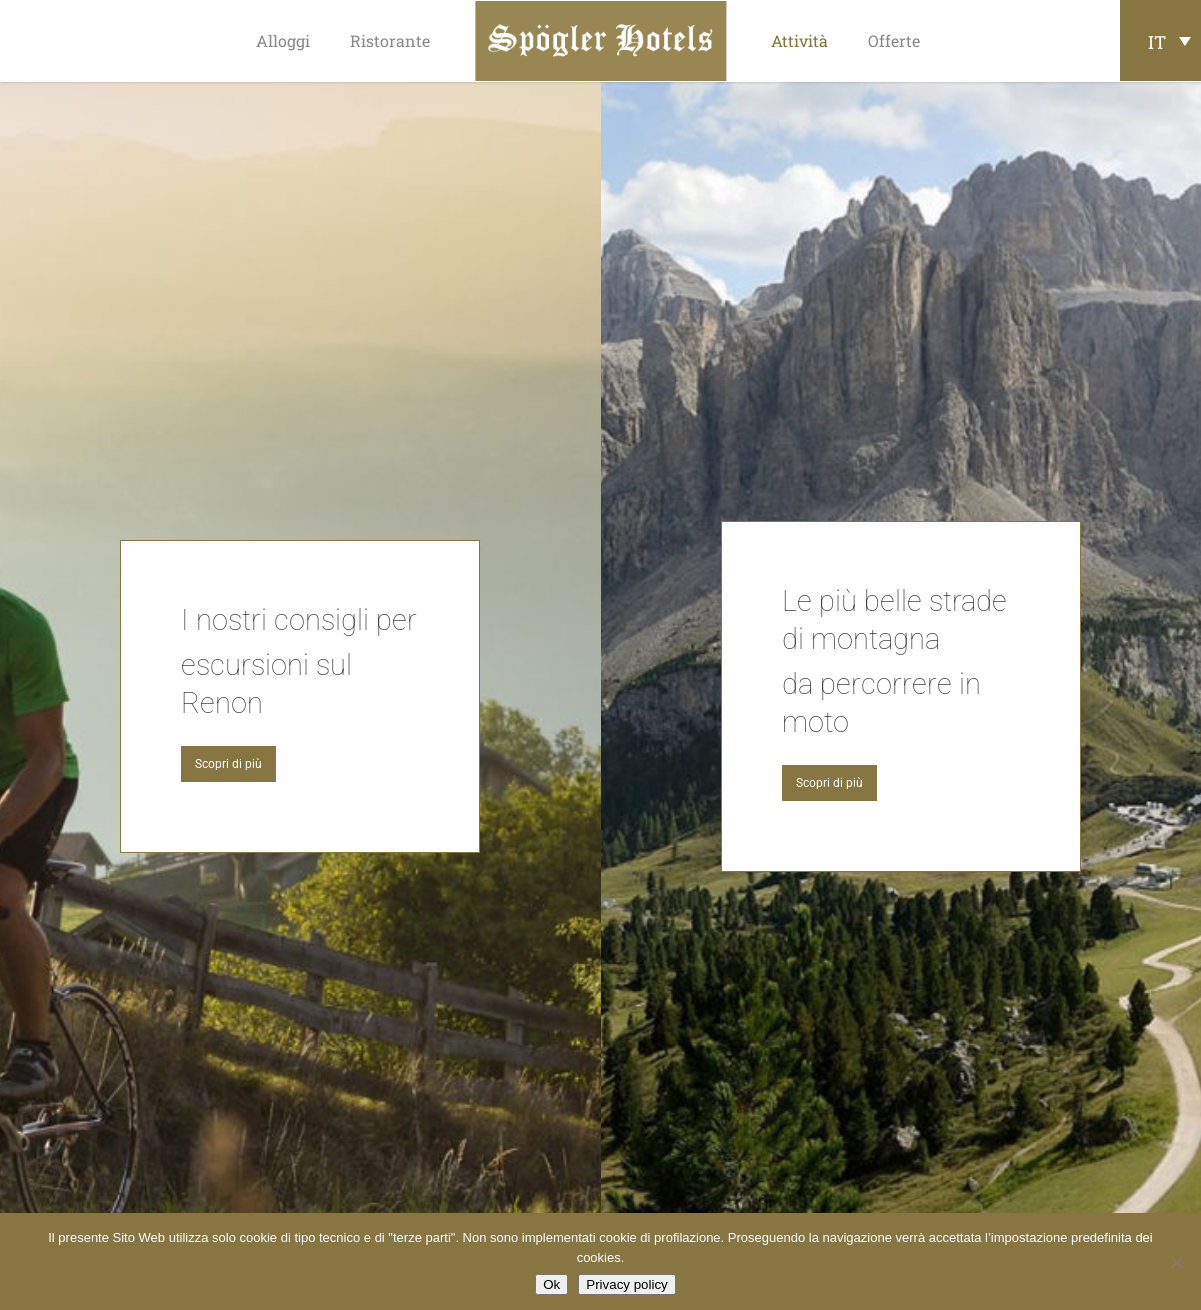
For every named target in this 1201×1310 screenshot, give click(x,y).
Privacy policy (626, 1284)
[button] (228, 764)
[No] (1176, 1262)
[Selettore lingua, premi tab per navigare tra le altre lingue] (1160, 40)
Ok (551, 1284)
